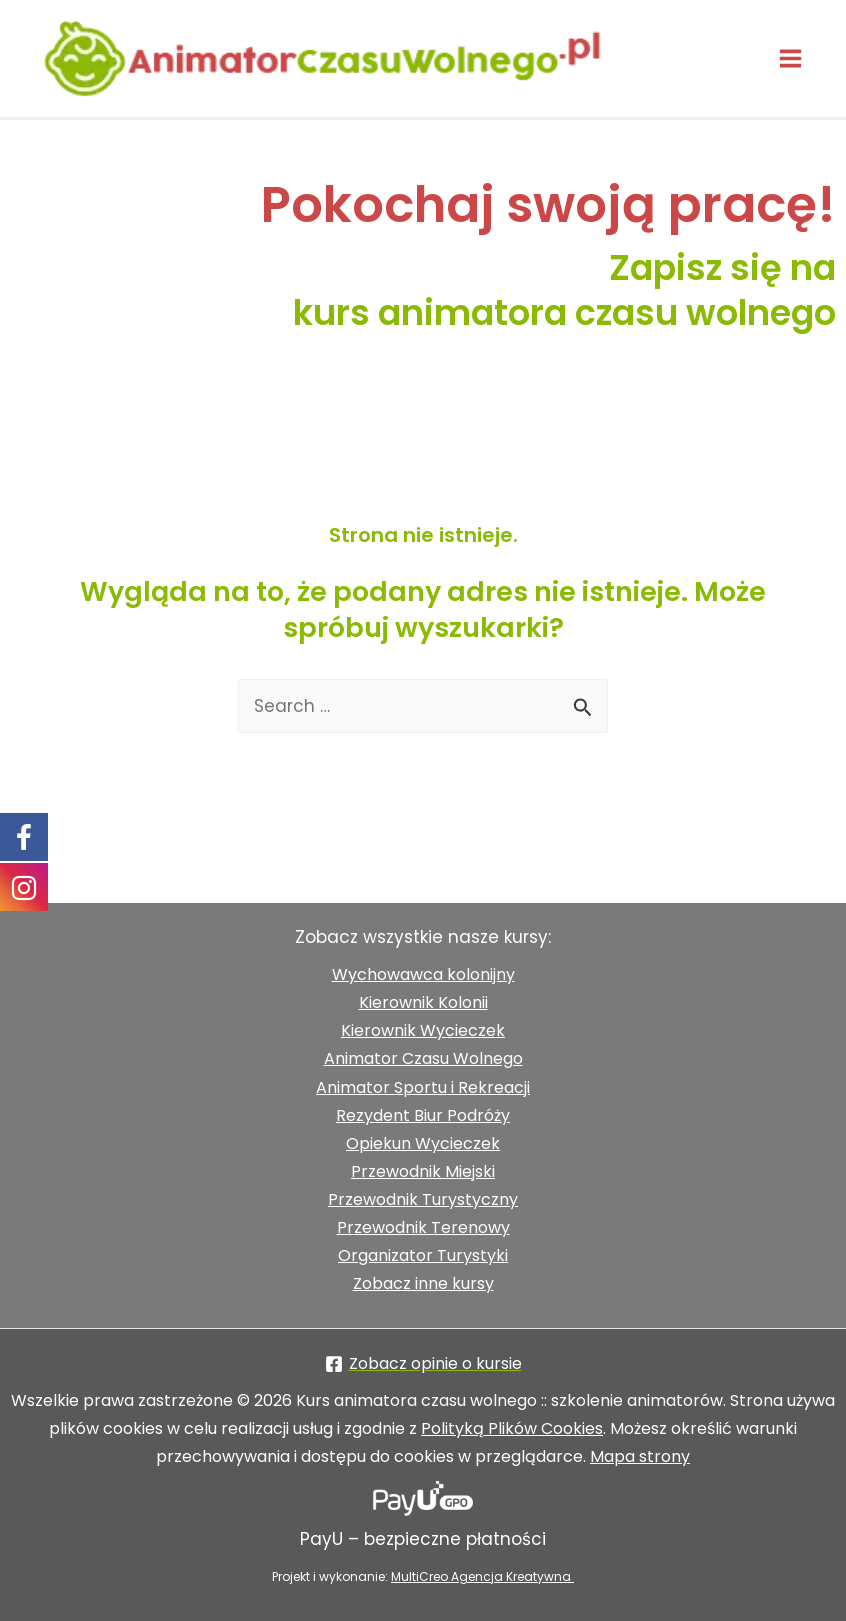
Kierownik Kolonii (423, 1002)
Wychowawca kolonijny (423, 974)
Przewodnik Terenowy (423, 1227)
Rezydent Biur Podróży (423, 1115)
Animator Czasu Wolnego (423, 1058)
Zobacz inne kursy (423, 1283)
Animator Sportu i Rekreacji (423, 1087)
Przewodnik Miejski (423, 1171)
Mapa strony (640, 1456)
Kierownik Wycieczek (423, 1030)
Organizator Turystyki (423, 1255)
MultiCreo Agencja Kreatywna (482, 1576)
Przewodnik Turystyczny (423, 1199)
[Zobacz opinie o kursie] (423, 1364)
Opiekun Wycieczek (423, 1143)
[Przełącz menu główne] (791, 60)
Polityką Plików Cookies (512, 1428)
